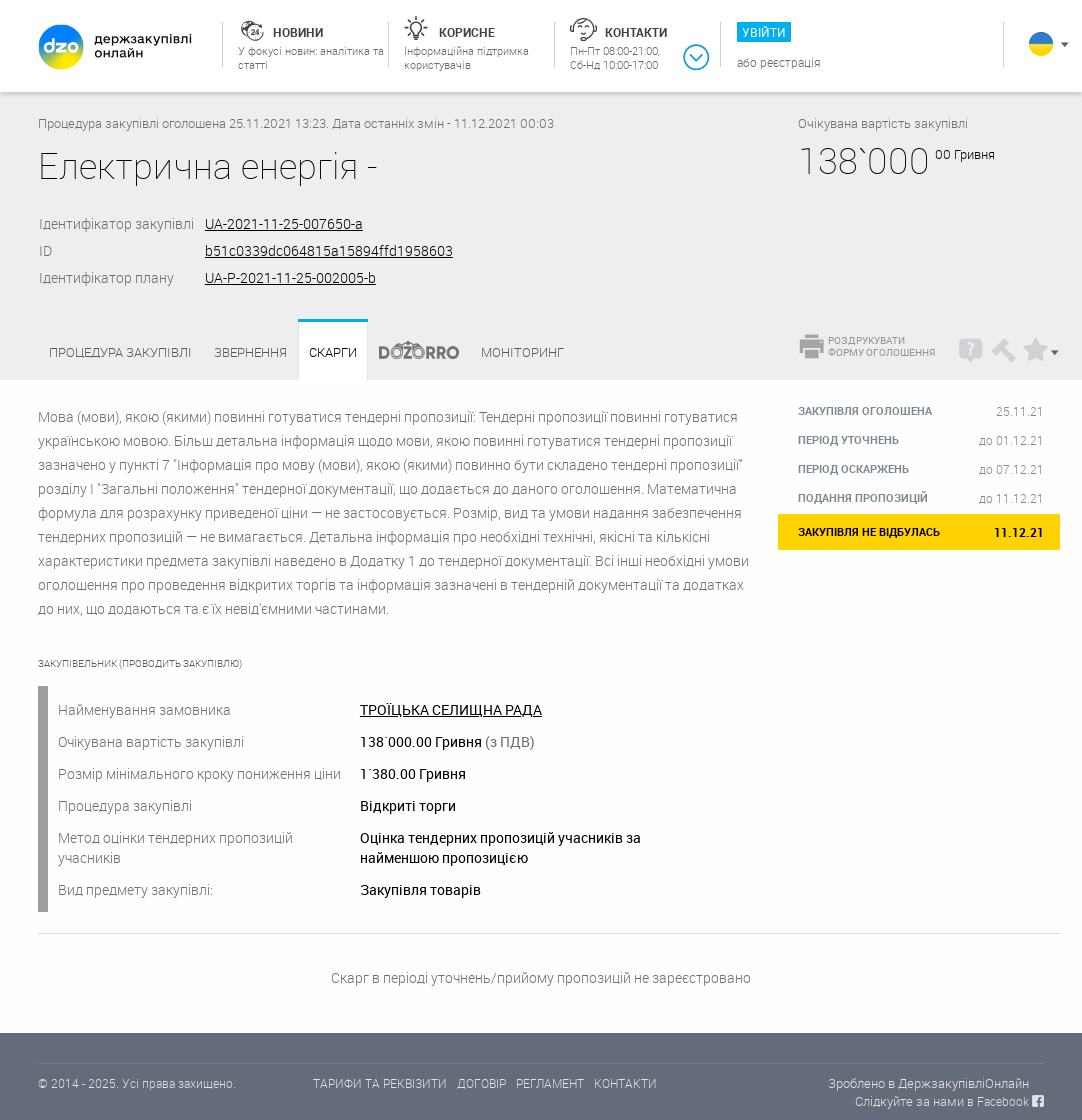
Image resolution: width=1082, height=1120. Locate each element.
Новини (298, 32)
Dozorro (410, 352)
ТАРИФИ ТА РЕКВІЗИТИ (380, 1083)
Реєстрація (790, 62)
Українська (1041, 44)
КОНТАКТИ (625, 1083)
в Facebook (998, 1101)
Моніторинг (522, 352)
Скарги (333, 352)
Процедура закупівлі (120, 352)
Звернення (250, 352)
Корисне (467, 32)
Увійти (764, 32)
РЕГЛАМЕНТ (550, 1083)
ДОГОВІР (481, 1083)
